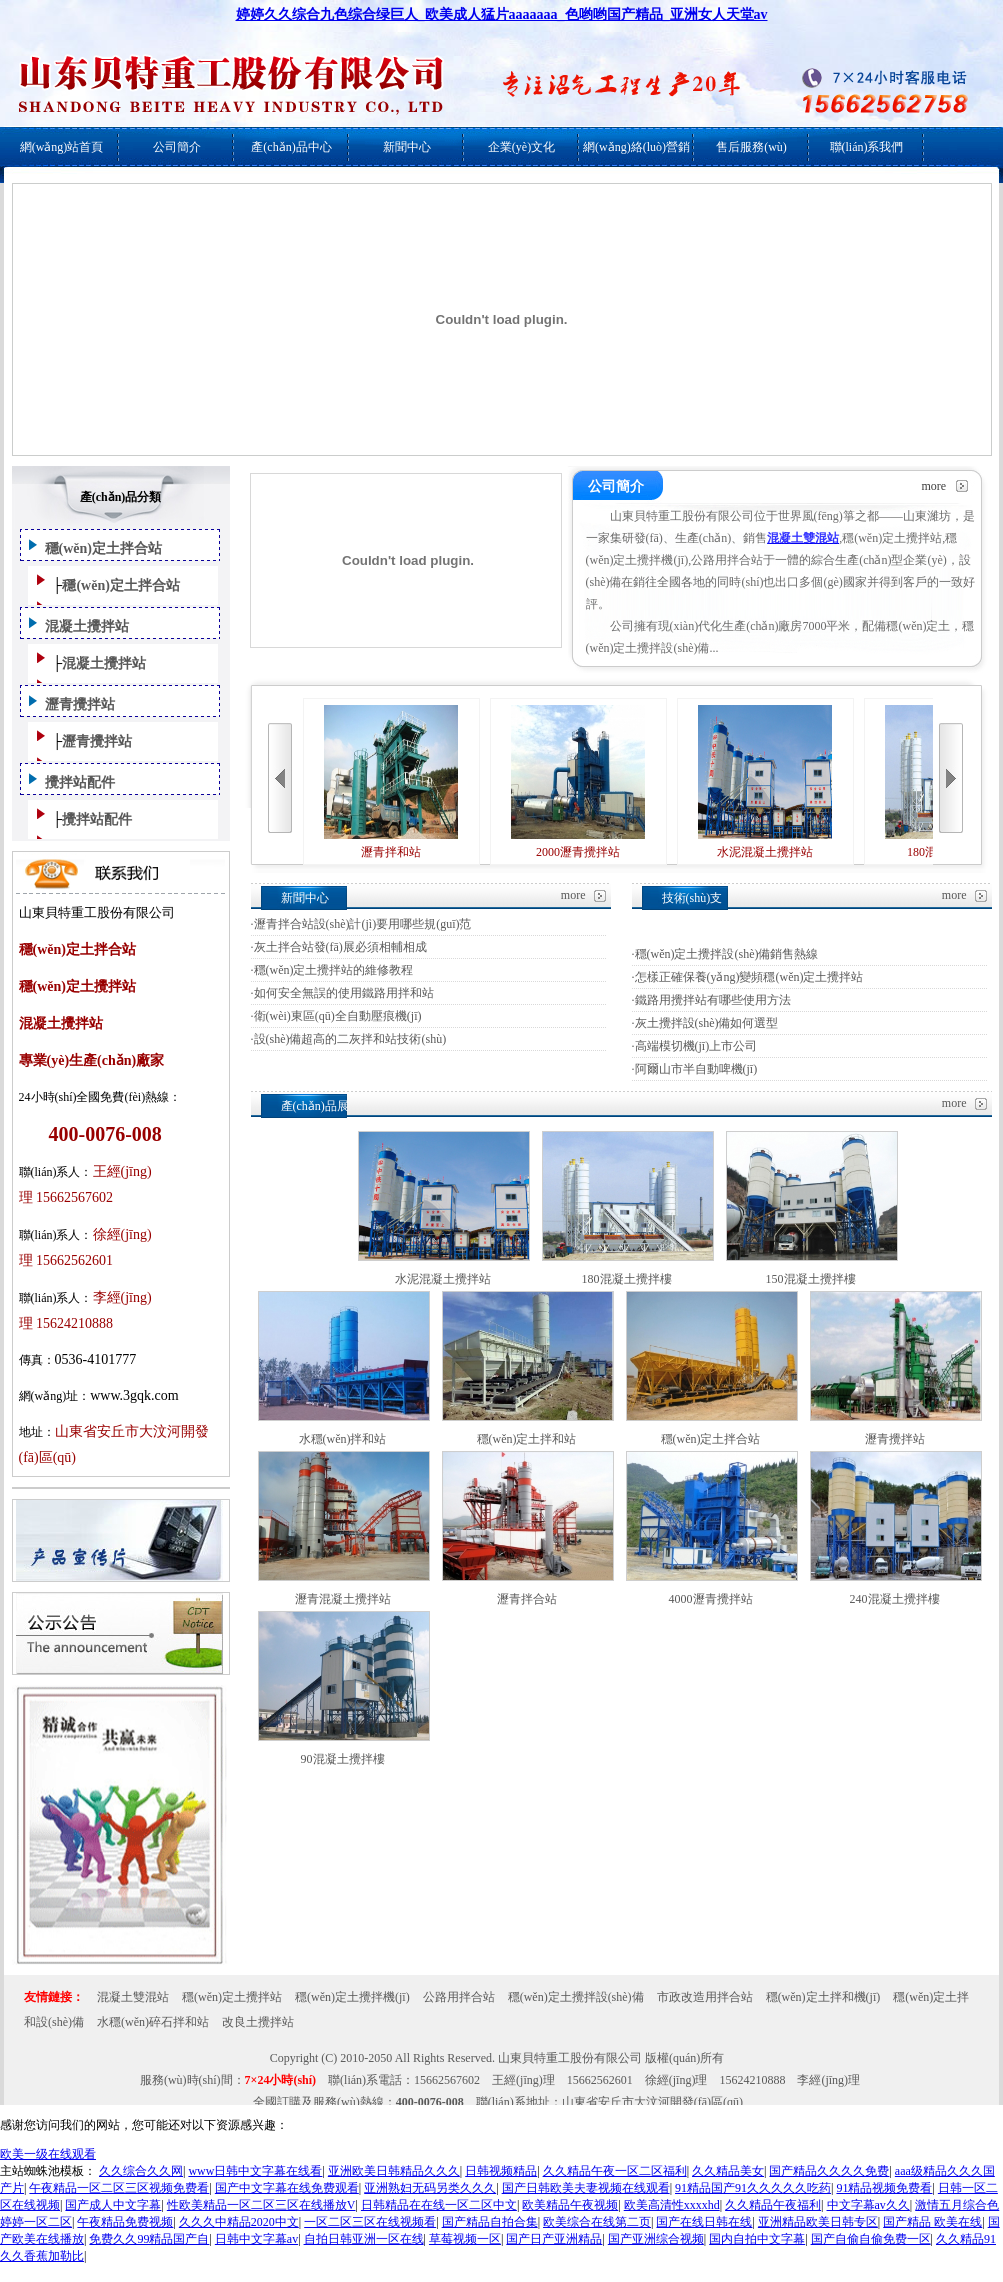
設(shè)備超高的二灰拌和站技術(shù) (350, 1039)
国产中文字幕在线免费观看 (287, 2188)
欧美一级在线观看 (48, 2154)
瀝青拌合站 (527, 1599)
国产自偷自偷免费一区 (871, 2239)
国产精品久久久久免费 (829, 2171)
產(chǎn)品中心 (291, 147)
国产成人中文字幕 (113, 2205)
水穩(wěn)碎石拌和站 (153, 2022)
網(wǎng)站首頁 (62, 147)
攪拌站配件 (80, 782)
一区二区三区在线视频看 (370, 2222)
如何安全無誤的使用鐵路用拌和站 (344, 993)
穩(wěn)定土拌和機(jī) (823, 1997)
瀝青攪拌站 (80, 704)
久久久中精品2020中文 (239, 2222)
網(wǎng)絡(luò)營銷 (636, 147)
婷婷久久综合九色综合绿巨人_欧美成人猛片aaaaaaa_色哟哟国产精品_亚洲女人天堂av (502, 14)
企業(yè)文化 (521, 147)
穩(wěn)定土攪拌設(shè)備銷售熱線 (727, 954)
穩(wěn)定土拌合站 (103, 548)
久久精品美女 (728, 2171)
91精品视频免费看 (884, 2188)
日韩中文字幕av (256, 2239)
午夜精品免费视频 (125, 2222)
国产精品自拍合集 (490, 2222)
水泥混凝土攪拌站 (765, 782)
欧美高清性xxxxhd (672, 2205)
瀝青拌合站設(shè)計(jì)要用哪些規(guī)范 (363, 924)
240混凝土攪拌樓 (895, 1599)
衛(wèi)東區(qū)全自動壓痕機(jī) (338, 1016)
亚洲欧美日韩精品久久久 (394, 2171)
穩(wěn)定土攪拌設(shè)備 (576, 1997)
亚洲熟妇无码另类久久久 (430, 2188)
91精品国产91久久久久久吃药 (753, 2188)
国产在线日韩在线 (704, 2222)
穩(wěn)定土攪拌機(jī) (352, 1997)
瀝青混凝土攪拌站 (343, 1599)
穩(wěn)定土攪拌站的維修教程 (334, 970)
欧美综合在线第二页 (597, 2222)
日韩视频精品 (501, 2171)
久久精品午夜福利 (773, 2205)
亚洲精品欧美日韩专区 (818, 2222)
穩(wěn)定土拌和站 (527, 1439)
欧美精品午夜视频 (570, 2205)
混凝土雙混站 (133, 1997)
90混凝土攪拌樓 (343, 1759)
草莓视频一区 (465, 2239)
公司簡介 (177, 147)
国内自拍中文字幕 (757, 2239)
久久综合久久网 (141, 2171)
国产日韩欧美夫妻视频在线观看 (586, 2188)
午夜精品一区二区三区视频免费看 (119, 2188)
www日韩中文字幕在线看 (255, 2171)
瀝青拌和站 (391, 782)
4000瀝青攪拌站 (711, 1599)
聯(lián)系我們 (867, 147)
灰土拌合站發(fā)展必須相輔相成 (340, 947)
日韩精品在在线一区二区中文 (439, 2205)
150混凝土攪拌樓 (811, 1279)
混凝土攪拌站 (87, 626)
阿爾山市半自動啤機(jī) (696, 1069)
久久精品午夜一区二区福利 (615, 2171)
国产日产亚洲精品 (554, 2239)
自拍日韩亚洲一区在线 (364, 2239)
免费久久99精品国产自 (149, 2239)
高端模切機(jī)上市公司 (696, 1046)
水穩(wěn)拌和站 (343, 1439)
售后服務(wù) (751, 147)
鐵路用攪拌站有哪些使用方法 (713, 1000)
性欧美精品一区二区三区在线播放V (261, 2205)
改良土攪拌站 (258, 2022)
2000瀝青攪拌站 (578, 782)
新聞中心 (407, 147)
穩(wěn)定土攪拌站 (232, 1997)
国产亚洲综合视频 (656, 2239)
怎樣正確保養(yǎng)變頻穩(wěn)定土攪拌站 (749, 977)
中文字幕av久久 (868, 2205)
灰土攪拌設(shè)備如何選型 (707, 1023)
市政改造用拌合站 (705, 1997)
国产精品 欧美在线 (932, 2222)
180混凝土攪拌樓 (627, 1279)
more (934, 486)
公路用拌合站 (459, 1997)
